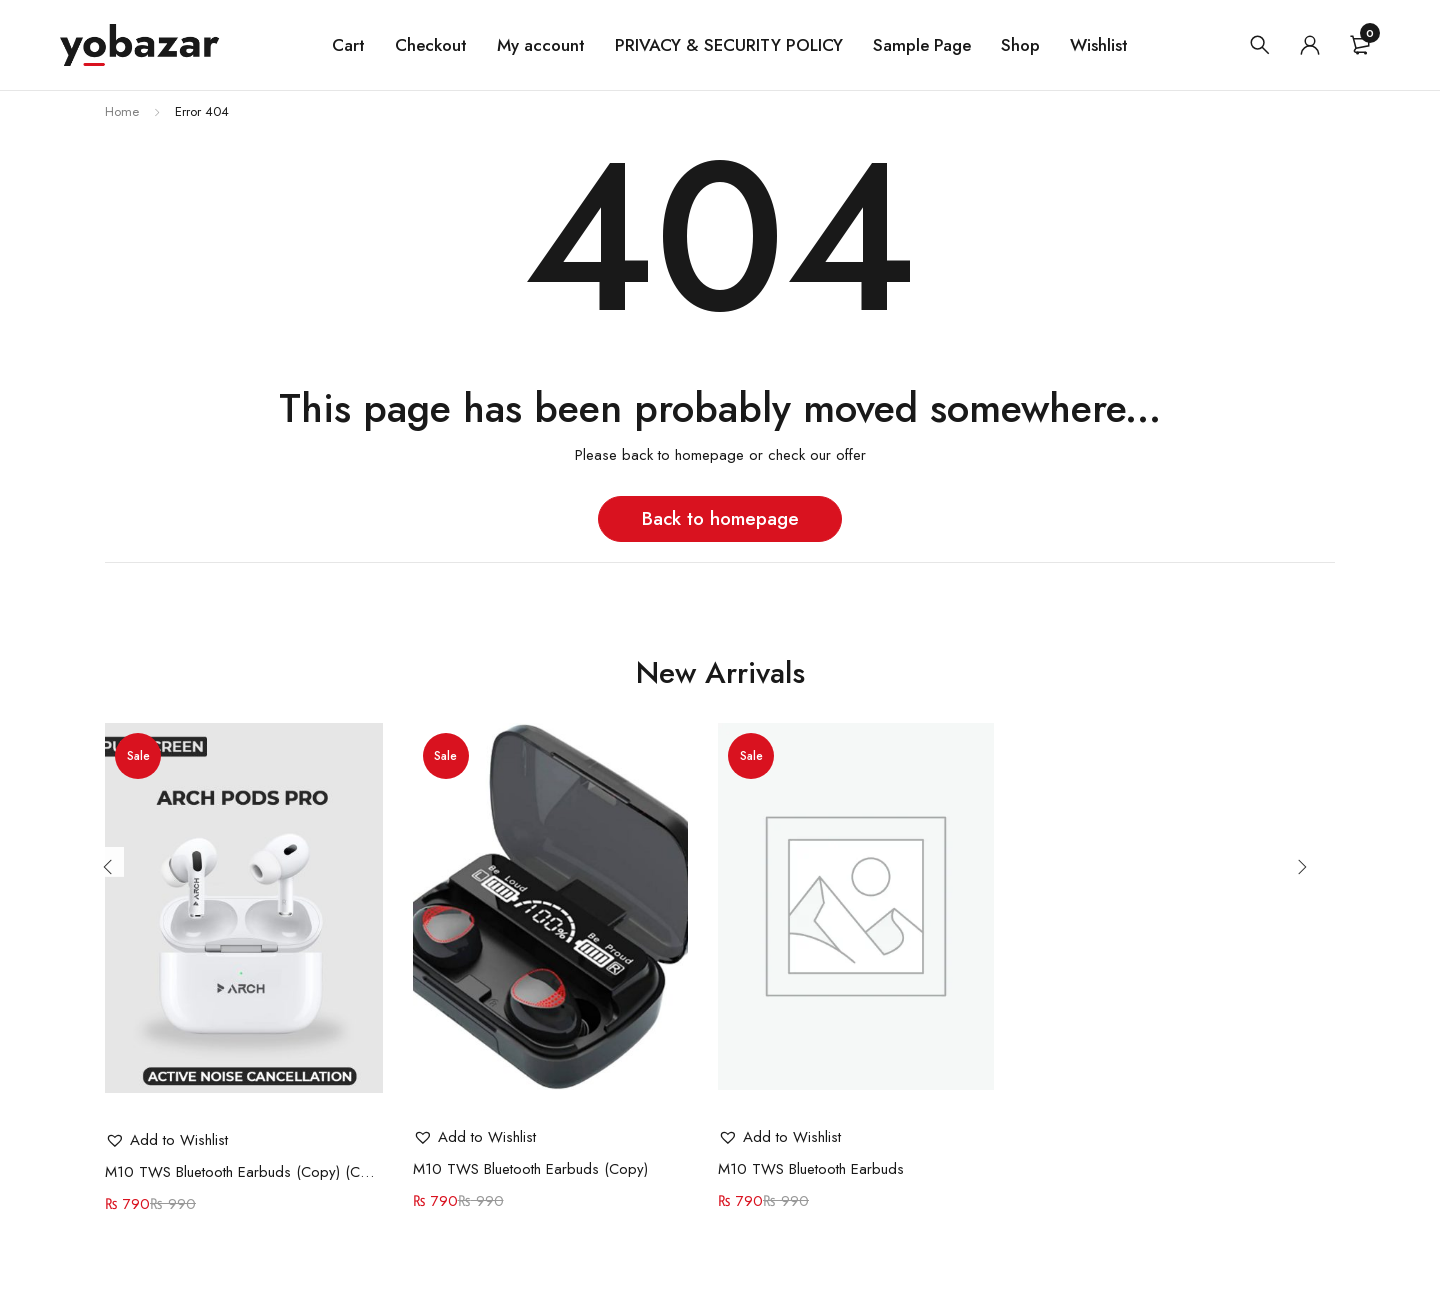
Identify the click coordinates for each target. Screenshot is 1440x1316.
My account (541, 45)
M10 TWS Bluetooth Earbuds (811, 1169)
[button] (166, 1140)
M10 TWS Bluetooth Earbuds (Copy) (530, 1169)
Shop (1020, 45)
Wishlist (1099, 45)
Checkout (431, 45)
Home (122, 111)
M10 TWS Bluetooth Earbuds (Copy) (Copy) (244, 1172)
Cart (348, 45)
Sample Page (922, 45)
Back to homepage (720, 518)
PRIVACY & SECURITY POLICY (729, 45)
